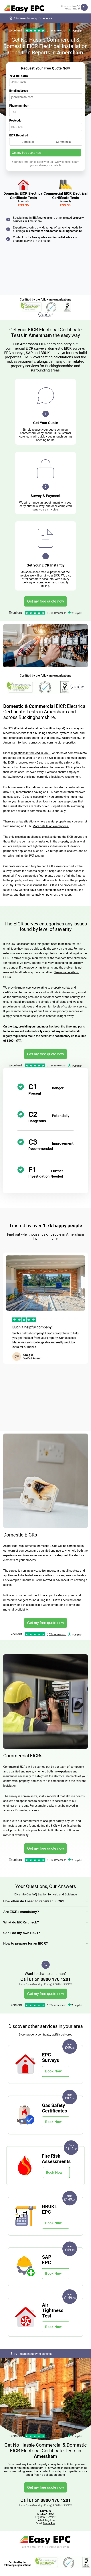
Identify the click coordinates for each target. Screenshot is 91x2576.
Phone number (19, 105)
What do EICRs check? (21, 1922)
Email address (18, 90)
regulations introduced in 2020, (31, 753)
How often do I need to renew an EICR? (33, 1901)
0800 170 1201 (56, 1979)
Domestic (27, 142)
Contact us (49, 2523)
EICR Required (18, 135)
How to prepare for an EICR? (25, 1943)
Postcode (15, 120)
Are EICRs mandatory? (21, 1912)
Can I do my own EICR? (21, 1933)
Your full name (18, 75)
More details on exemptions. (51, 826)
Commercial (64, 142)
